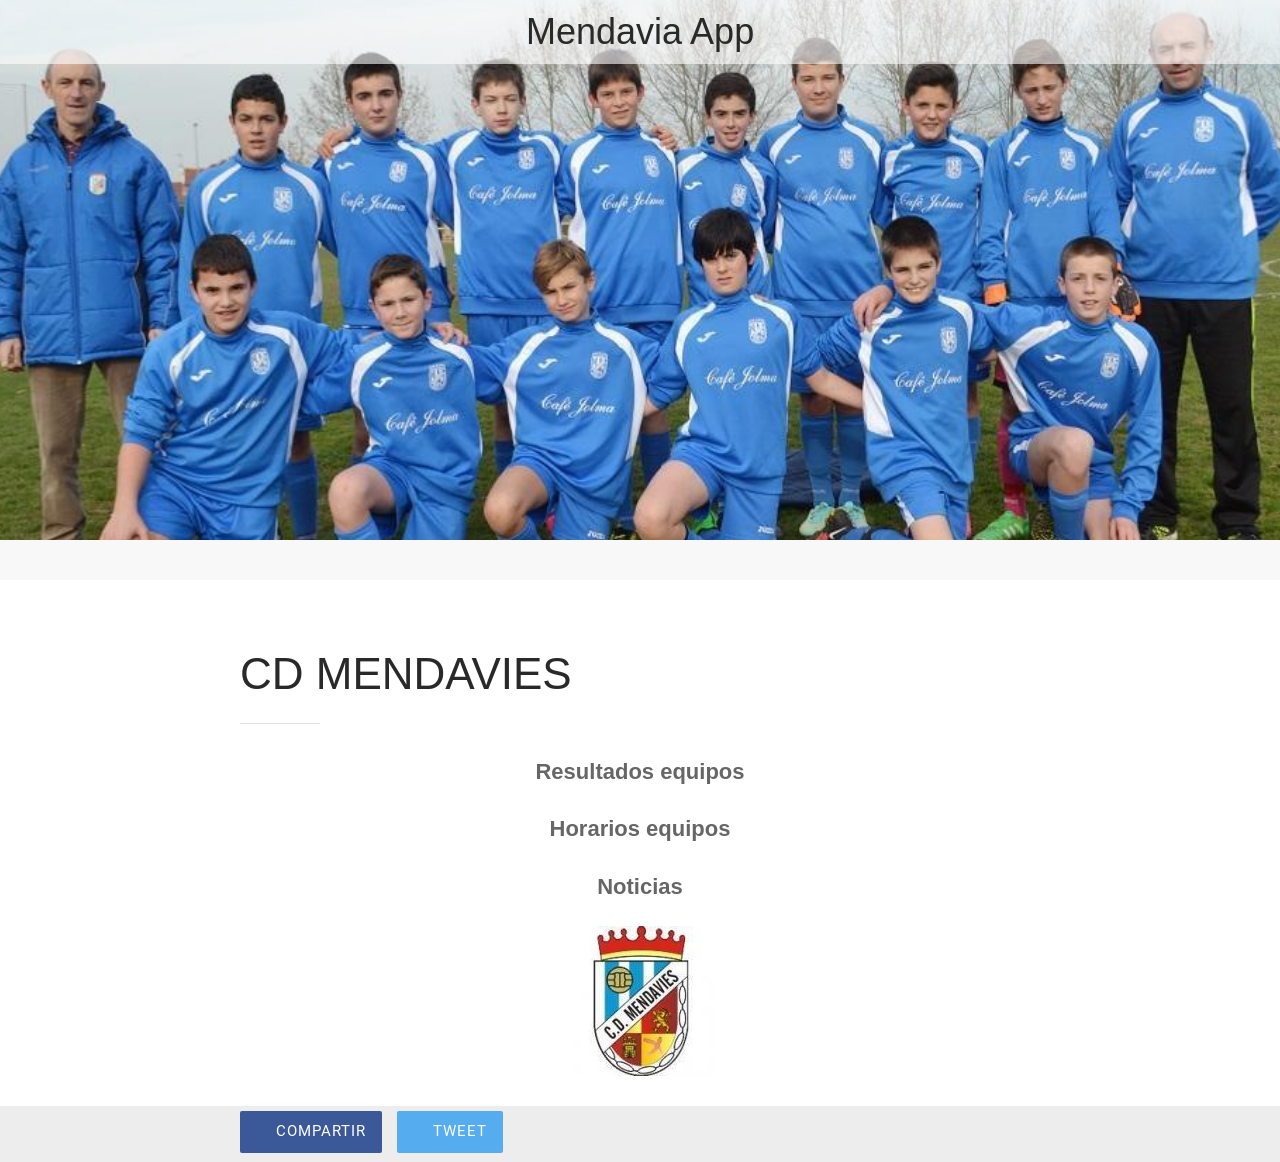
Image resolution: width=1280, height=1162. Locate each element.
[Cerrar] (32, 32)
